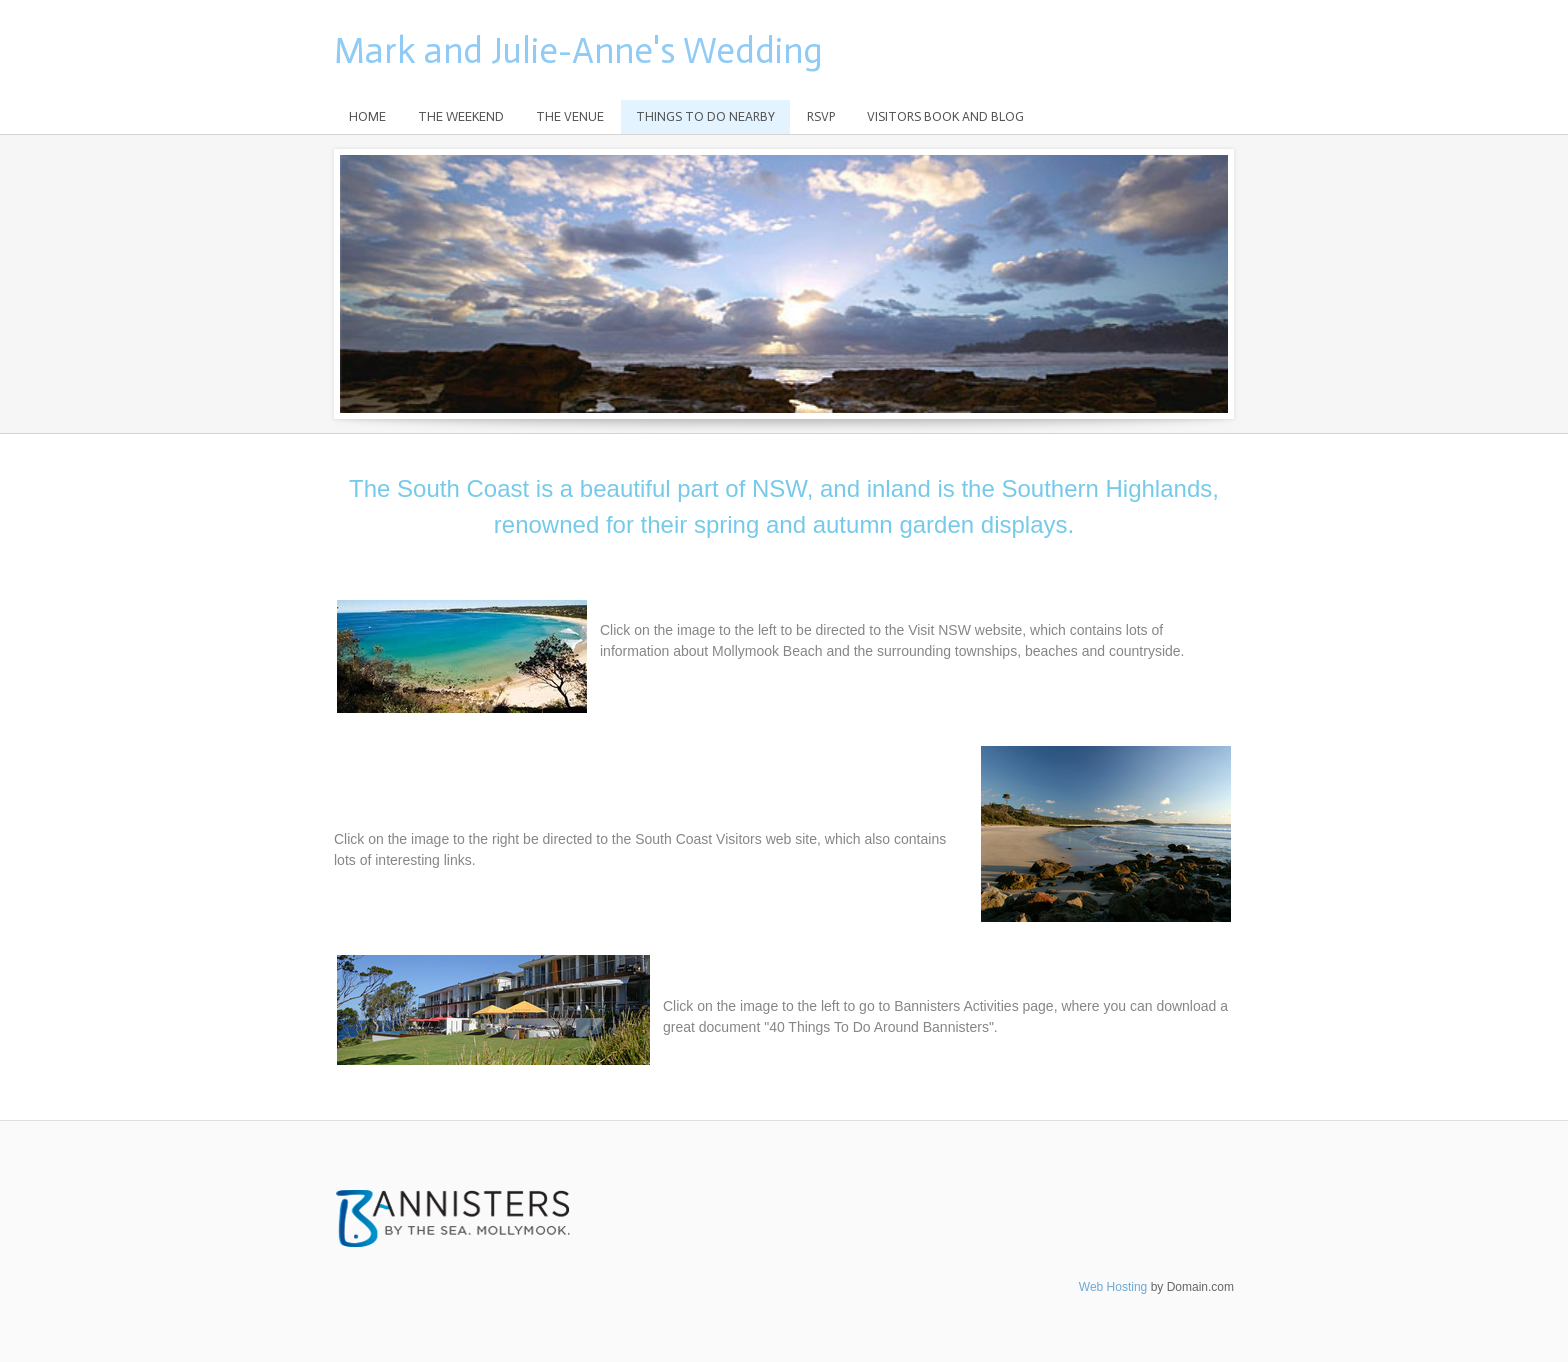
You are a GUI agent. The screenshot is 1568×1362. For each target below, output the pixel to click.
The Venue (570, 116)
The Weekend (461, 116)
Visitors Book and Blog (945, 116)
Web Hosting (1113, 1287)
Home (367, 116)
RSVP (821, 116)
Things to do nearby (705, 116)
